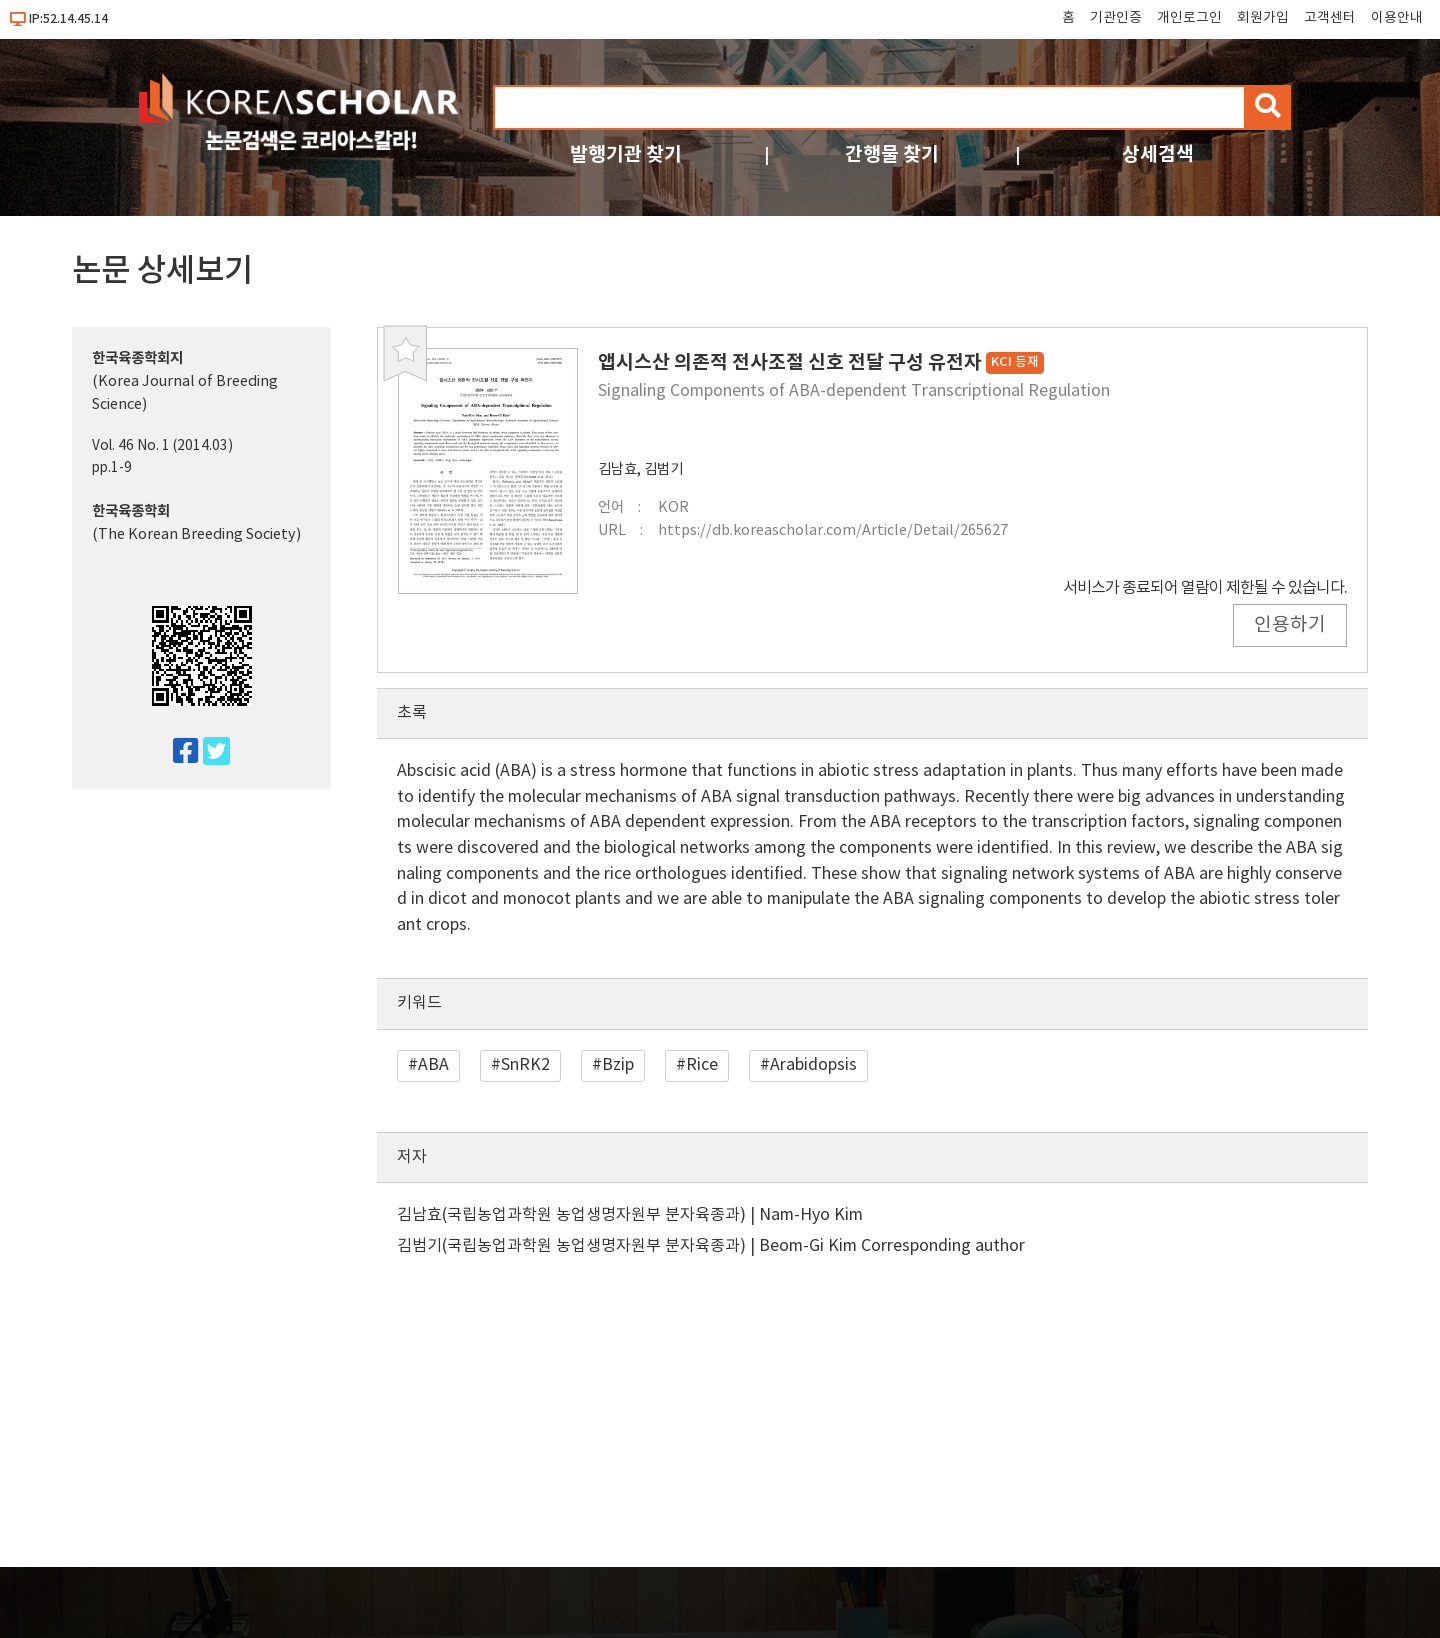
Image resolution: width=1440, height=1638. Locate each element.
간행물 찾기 (892, 154)
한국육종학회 (131, 511)
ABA (433, 1065)
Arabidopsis (813, 1065)
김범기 (663, 469)
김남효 (617, 469)
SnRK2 (525, 1065)
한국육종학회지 (137, 358)
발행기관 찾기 (626, 154)
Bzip (618, 1065)
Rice (702, 1065)
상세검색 (1158, 154)
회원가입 (1263, 18)
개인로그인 (1189, 18)
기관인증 (1116, 18)
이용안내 (1397, 18)
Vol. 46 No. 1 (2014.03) (162, 446)
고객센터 (1330, 18)
